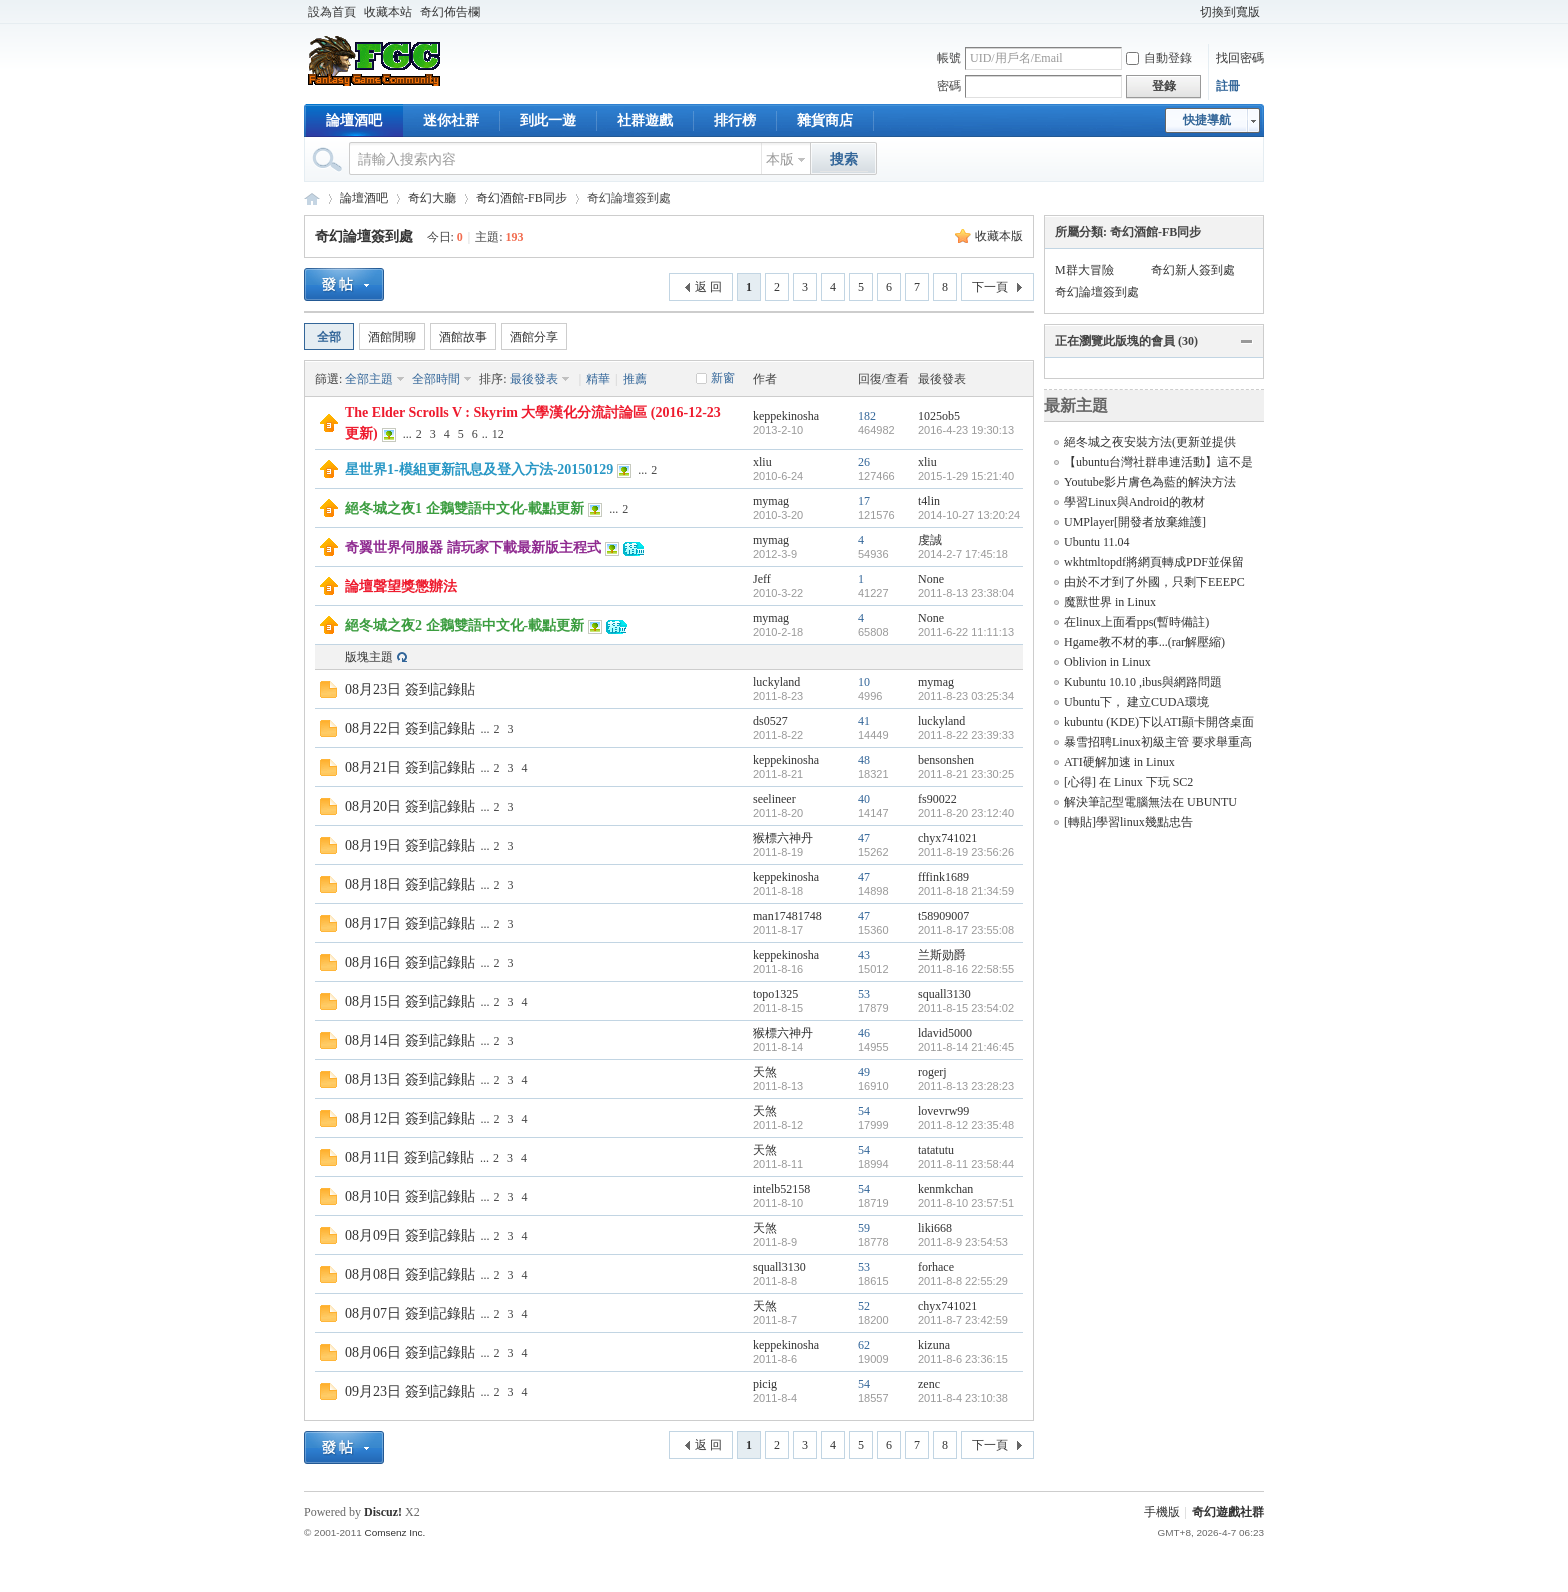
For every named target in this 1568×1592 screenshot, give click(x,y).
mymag (771, 501)
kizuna (934, 1345)
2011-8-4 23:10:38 (963, 1398)
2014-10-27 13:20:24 (969, 515)
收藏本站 (388, 12)
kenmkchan (945, 1189)
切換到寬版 (1230, 12)
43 (864, 955)
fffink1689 (943, 877)
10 (864, 682)
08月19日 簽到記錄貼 (410, 845)
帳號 (949, 58)
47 (864, 838)
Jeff (762, 579)
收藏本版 (999, 236)
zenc (929, 1384)
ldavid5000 (945, 1033)
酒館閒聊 (392, 337)
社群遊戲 (645, 120)
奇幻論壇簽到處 (364, 236)
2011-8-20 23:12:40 (966, 813)
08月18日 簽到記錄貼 (410, 884)
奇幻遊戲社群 (312, 198)
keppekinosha (786, 416)
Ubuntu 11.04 (1097, 542)
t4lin (929, 501)
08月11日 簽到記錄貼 (409, 1157)
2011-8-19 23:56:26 (966, 852)
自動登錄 (1159, 58)
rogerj (932, 1072)
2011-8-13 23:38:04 (966, 593)
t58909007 (943, 916)
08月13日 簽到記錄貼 (410, 1079)
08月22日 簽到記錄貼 (410, 728)
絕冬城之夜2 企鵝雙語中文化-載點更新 (464, 625)
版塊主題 (369, 657)
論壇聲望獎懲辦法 (401, 586)
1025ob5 (939, 416)
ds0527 (770, 721)
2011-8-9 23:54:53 (963, 1242)
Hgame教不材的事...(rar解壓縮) (1144, 642)
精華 (598, 379)
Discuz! (383, 1512)
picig (765, 1384)
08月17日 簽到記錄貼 (410, 923)
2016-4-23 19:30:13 (966, 430)
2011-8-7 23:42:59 (963, 1320)
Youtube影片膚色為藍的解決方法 (1150, 482)
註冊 (1228, 86)
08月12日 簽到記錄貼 (410, 1118)
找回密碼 (1240, 58)
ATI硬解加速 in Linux (1119, 762)
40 (864, 799)
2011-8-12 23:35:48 (966, 1125)
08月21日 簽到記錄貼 (410, 767)
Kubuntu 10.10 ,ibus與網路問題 (1143, 682)
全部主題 (369, 379)
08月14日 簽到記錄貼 (410, 1040)
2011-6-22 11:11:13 (966, 632)
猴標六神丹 (783, 838)
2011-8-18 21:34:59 (966, 891)
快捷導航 (1207, 120)
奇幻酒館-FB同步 (521, 198)
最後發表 (534, 379)
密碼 (949, 86)
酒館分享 (534, 337)
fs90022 (937, 799)
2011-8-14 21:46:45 (966, 1047)
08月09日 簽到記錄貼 (410, 1235)
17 (864, 501)
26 (864, 462)
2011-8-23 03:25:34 (966, 696)
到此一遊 (548, 120)
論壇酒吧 (354, 120)
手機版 (1162, 1512)
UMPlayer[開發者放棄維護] (1135, 522)
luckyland (776, 682)
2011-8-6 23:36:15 (963, 1359)
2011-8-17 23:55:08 (966, 930)
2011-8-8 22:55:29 (963, 1281)
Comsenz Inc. (394, 1532)
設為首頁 (332, 12)
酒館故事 (463, 337)
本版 (780, 159)
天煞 (765, 1072)
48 (864, 760)
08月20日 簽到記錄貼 (410, 806)
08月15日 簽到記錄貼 (410, 1001)
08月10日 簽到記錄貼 (410, 1196)
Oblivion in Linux (1107, 662)
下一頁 (990, 287)
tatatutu (936, 1150)
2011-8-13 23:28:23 (966, 1086)
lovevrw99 (943, 1111)
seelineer (774, 799)
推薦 (635, 379)
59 (864, 1228)
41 (864, 721)
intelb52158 (781, 1189)
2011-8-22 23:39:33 (966, 735)
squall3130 (944, 994)
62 (864, 1345)
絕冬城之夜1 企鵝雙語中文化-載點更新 (464, 508)
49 (864, 1072)
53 (864, 994)
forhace (936, 1267)
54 (864, 1111)
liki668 (935, 1228)
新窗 (723, 378)
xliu (762, 462)
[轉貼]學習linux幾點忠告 (1128, 822)
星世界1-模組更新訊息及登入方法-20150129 (479, 469)
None (931, 579)
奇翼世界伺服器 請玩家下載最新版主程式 (473, 547)
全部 (329, 337)
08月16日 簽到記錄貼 (410, 962)
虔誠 (930, 540)
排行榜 (735, 120)
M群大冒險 (1084, 270)
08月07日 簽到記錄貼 (410, 1313)
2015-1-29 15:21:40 (966, 476)
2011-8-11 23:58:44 (966, 1164)
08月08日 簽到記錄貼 (410, 1274)
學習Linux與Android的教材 (1134, 502)
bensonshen (946, 760)
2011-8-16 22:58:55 (966, 969)
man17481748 (787, 916)
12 (498, 434)
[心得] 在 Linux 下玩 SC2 (1128, 782)
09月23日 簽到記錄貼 (410, 1391)
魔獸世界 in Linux (1110, 602)
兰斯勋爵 (942, 955)
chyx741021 (947, 838)
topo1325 (775, 994)
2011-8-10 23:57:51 (966, 1203)
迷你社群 (451, 120)
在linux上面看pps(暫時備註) (1136, 622)
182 (867, 416)
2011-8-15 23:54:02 (966, 1008)
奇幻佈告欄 (450, 12)
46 (864, 1033)
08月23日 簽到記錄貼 (410, 689)
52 (864, 1306)
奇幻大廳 (432, 198)
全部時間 (436, 379)
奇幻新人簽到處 (1193, 270)
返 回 (708, 287)
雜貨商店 (825, 120)
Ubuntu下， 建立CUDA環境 (1136, 702)
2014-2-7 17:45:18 (963, 554)
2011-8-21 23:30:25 (966, 774)
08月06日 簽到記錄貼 (410, 1352)
